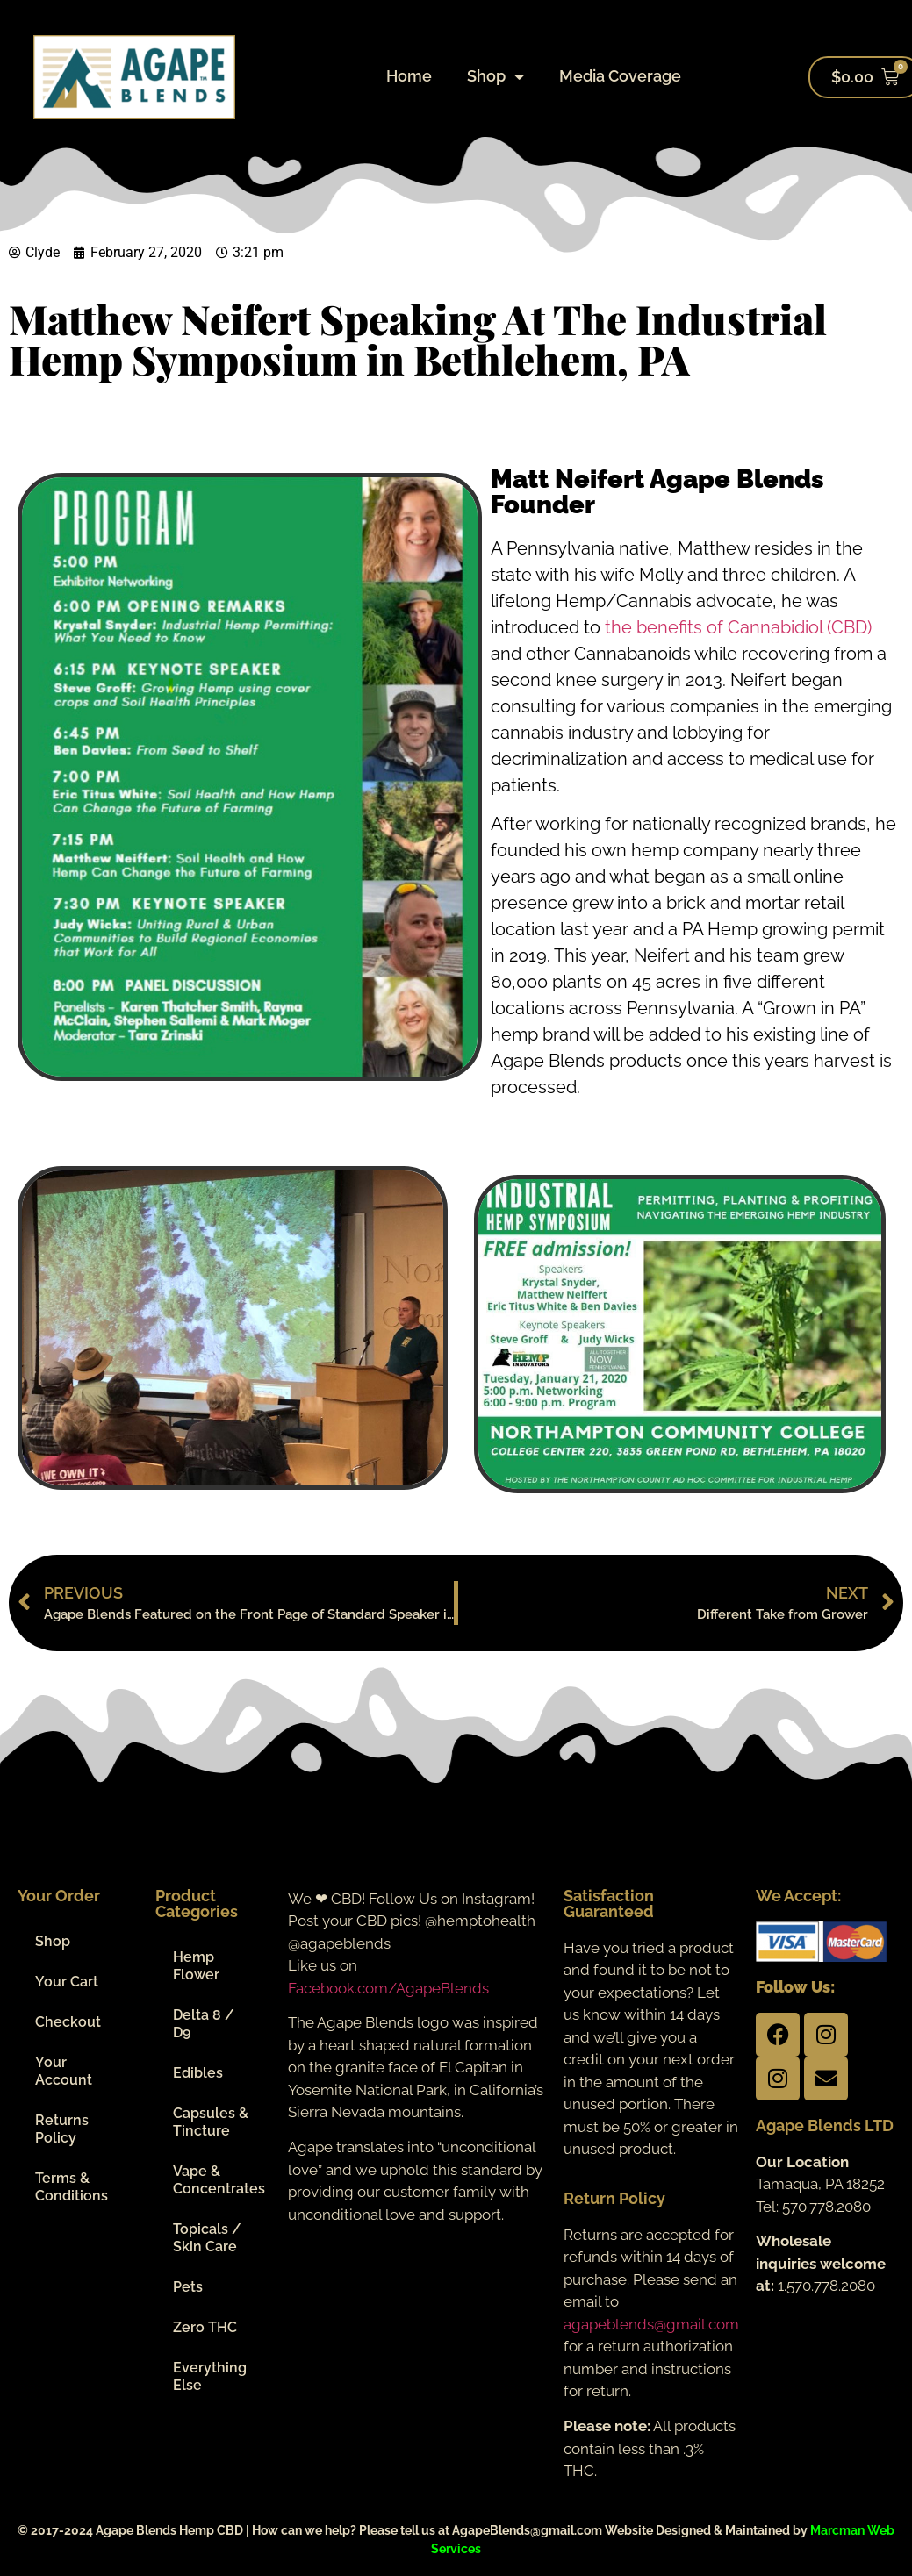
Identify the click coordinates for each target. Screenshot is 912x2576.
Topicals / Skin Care (207, 2238)
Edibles (198, 2072)
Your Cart (66, 1981)
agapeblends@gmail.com (651, 2324)
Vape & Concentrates (219, 2180)
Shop (495, 76)
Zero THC (205, 2327)
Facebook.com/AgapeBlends (388, 1988)
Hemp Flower (196, 1966)
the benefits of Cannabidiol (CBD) (738, 627)
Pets (188, 2287)
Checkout (68, 2022)
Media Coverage (620, 76)
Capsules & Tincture (210, 2122)
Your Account (63, 2071)
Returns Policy (62, 2129)
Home (409, 76)
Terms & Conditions (71, 2187)
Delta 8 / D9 (203, 2024)
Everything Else (210, 2376)
